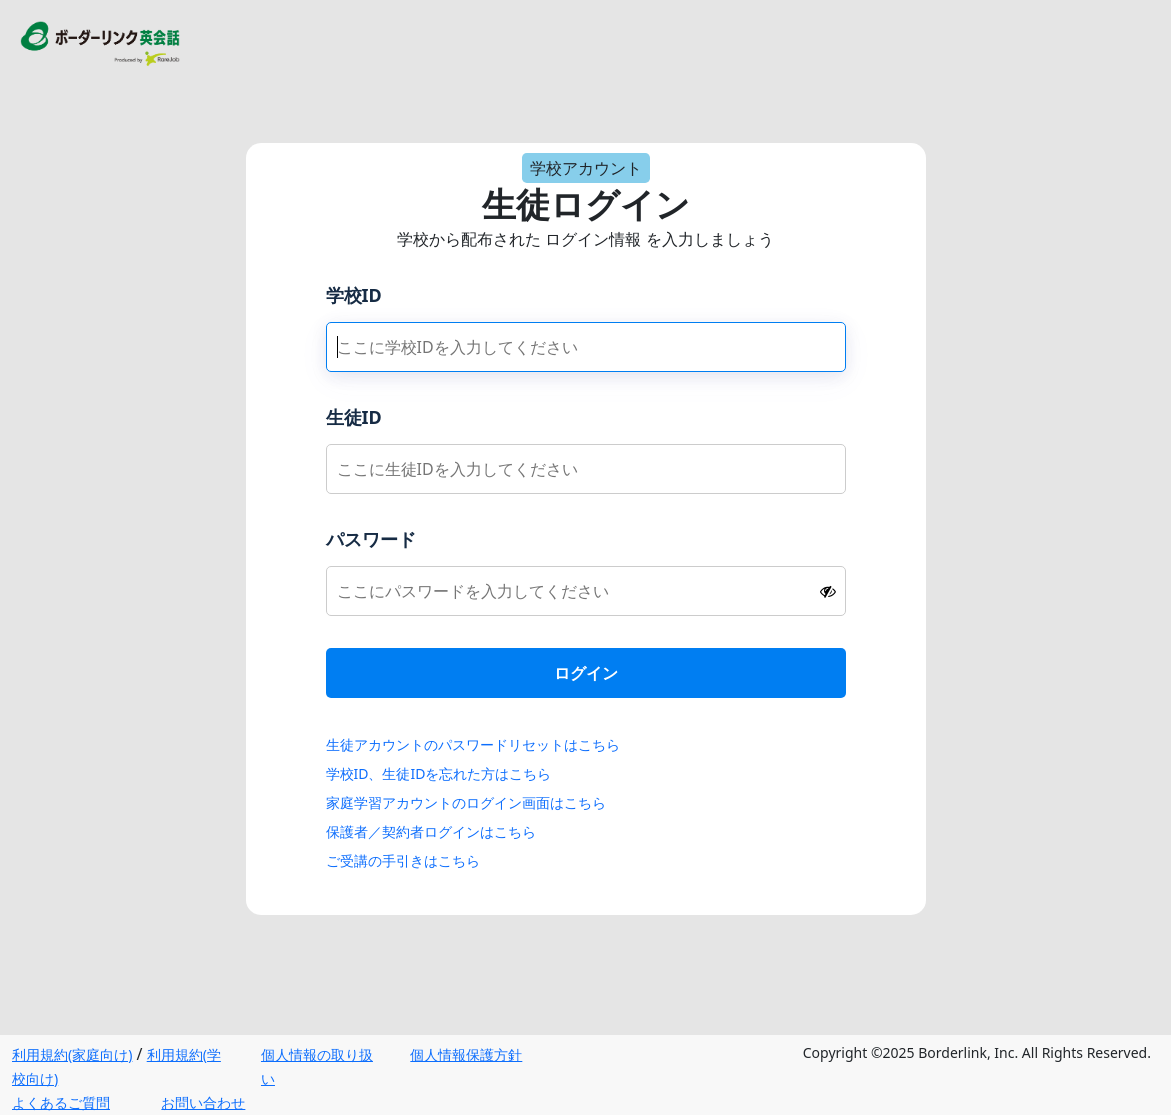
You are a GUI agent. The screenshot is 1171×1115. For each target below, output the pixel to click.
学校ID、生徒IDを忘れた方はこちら (439, 773)
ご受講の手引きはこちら (403, 860)
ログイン (586, 673)
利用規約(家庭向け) (72, 1054)
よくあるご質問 (61, 1102)
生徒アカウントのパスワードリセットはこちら (473, 744)
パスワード (371, 539)
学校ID (354, 295)
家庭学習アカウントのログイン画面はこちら (466, 802)
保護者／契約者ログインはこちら (431, 831)
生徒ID (354, 417)
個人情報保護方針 (466, 1054)
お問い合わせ (203, 1102)
